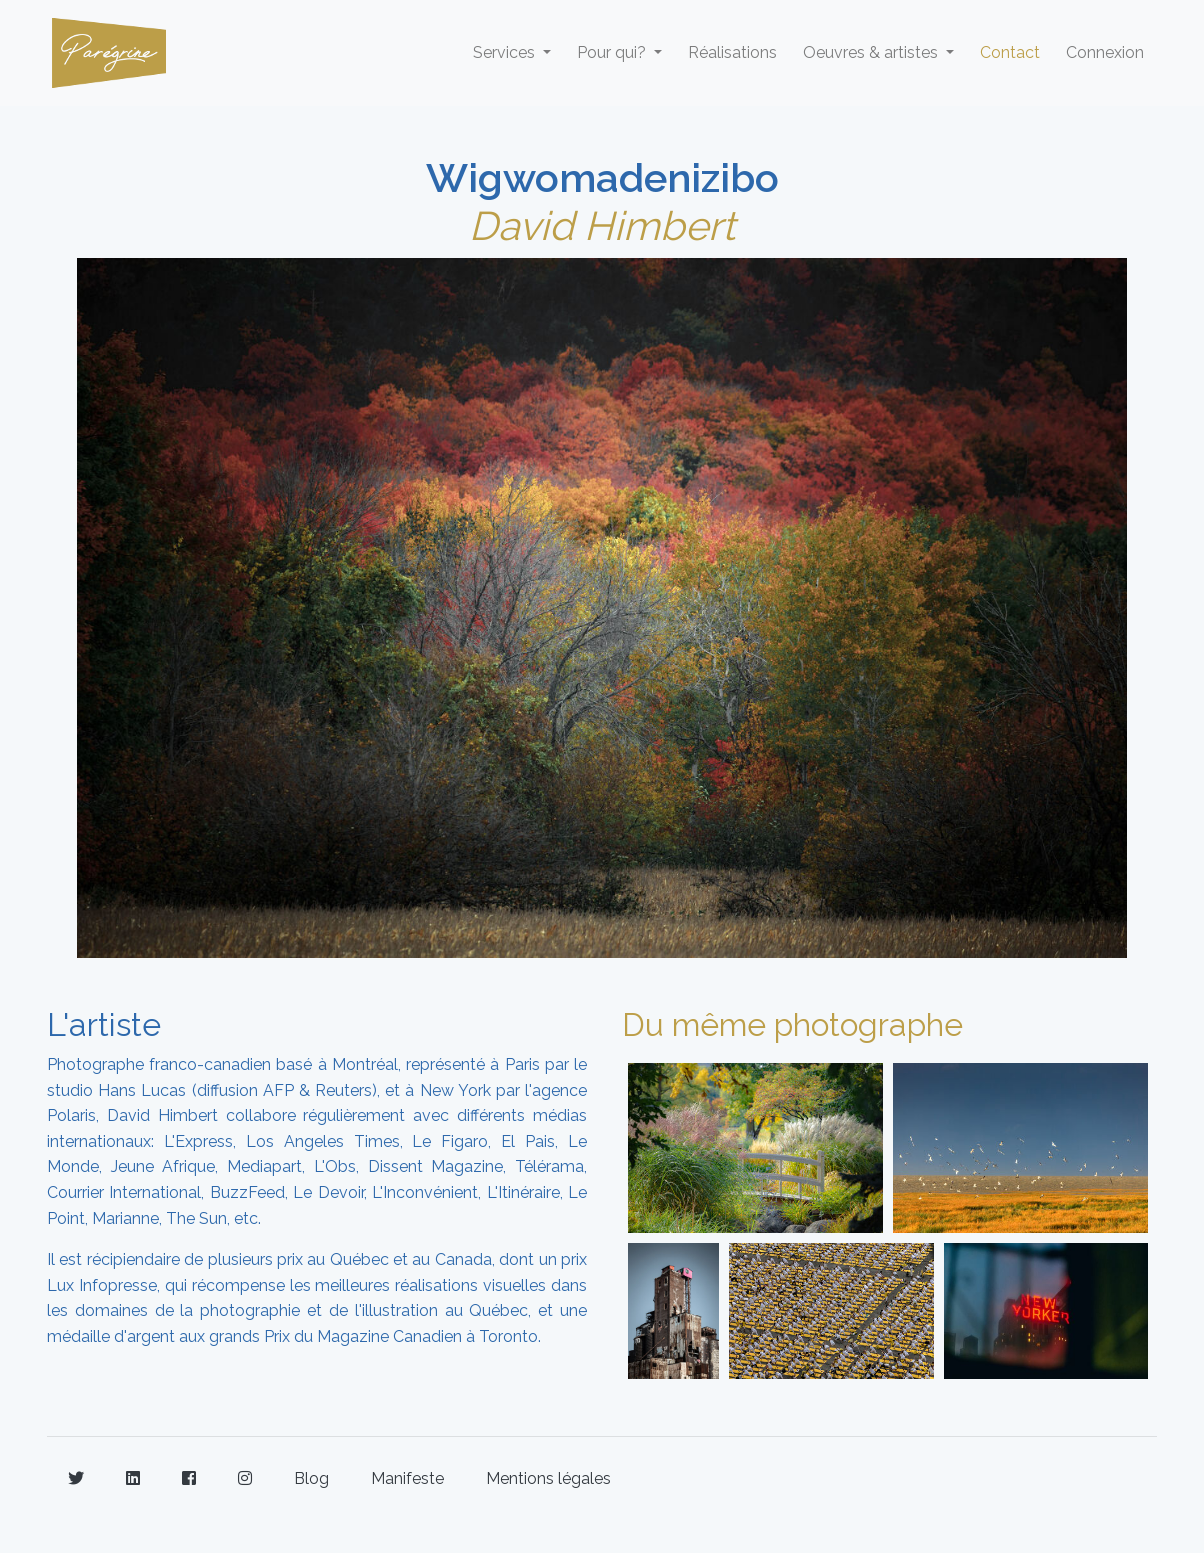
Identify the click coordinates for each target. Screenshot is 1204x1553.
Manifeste (407, 1478)
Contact (1010, 52)
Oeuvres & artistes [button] (872, 52)
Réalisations (732, 52)
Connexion (1105, 52)
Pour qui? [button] (613, 52)
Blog (311, 1478)
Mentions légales (548, 1478)
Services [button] (506, 52)
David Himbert (602, 225)
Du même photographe (792, 1024)
